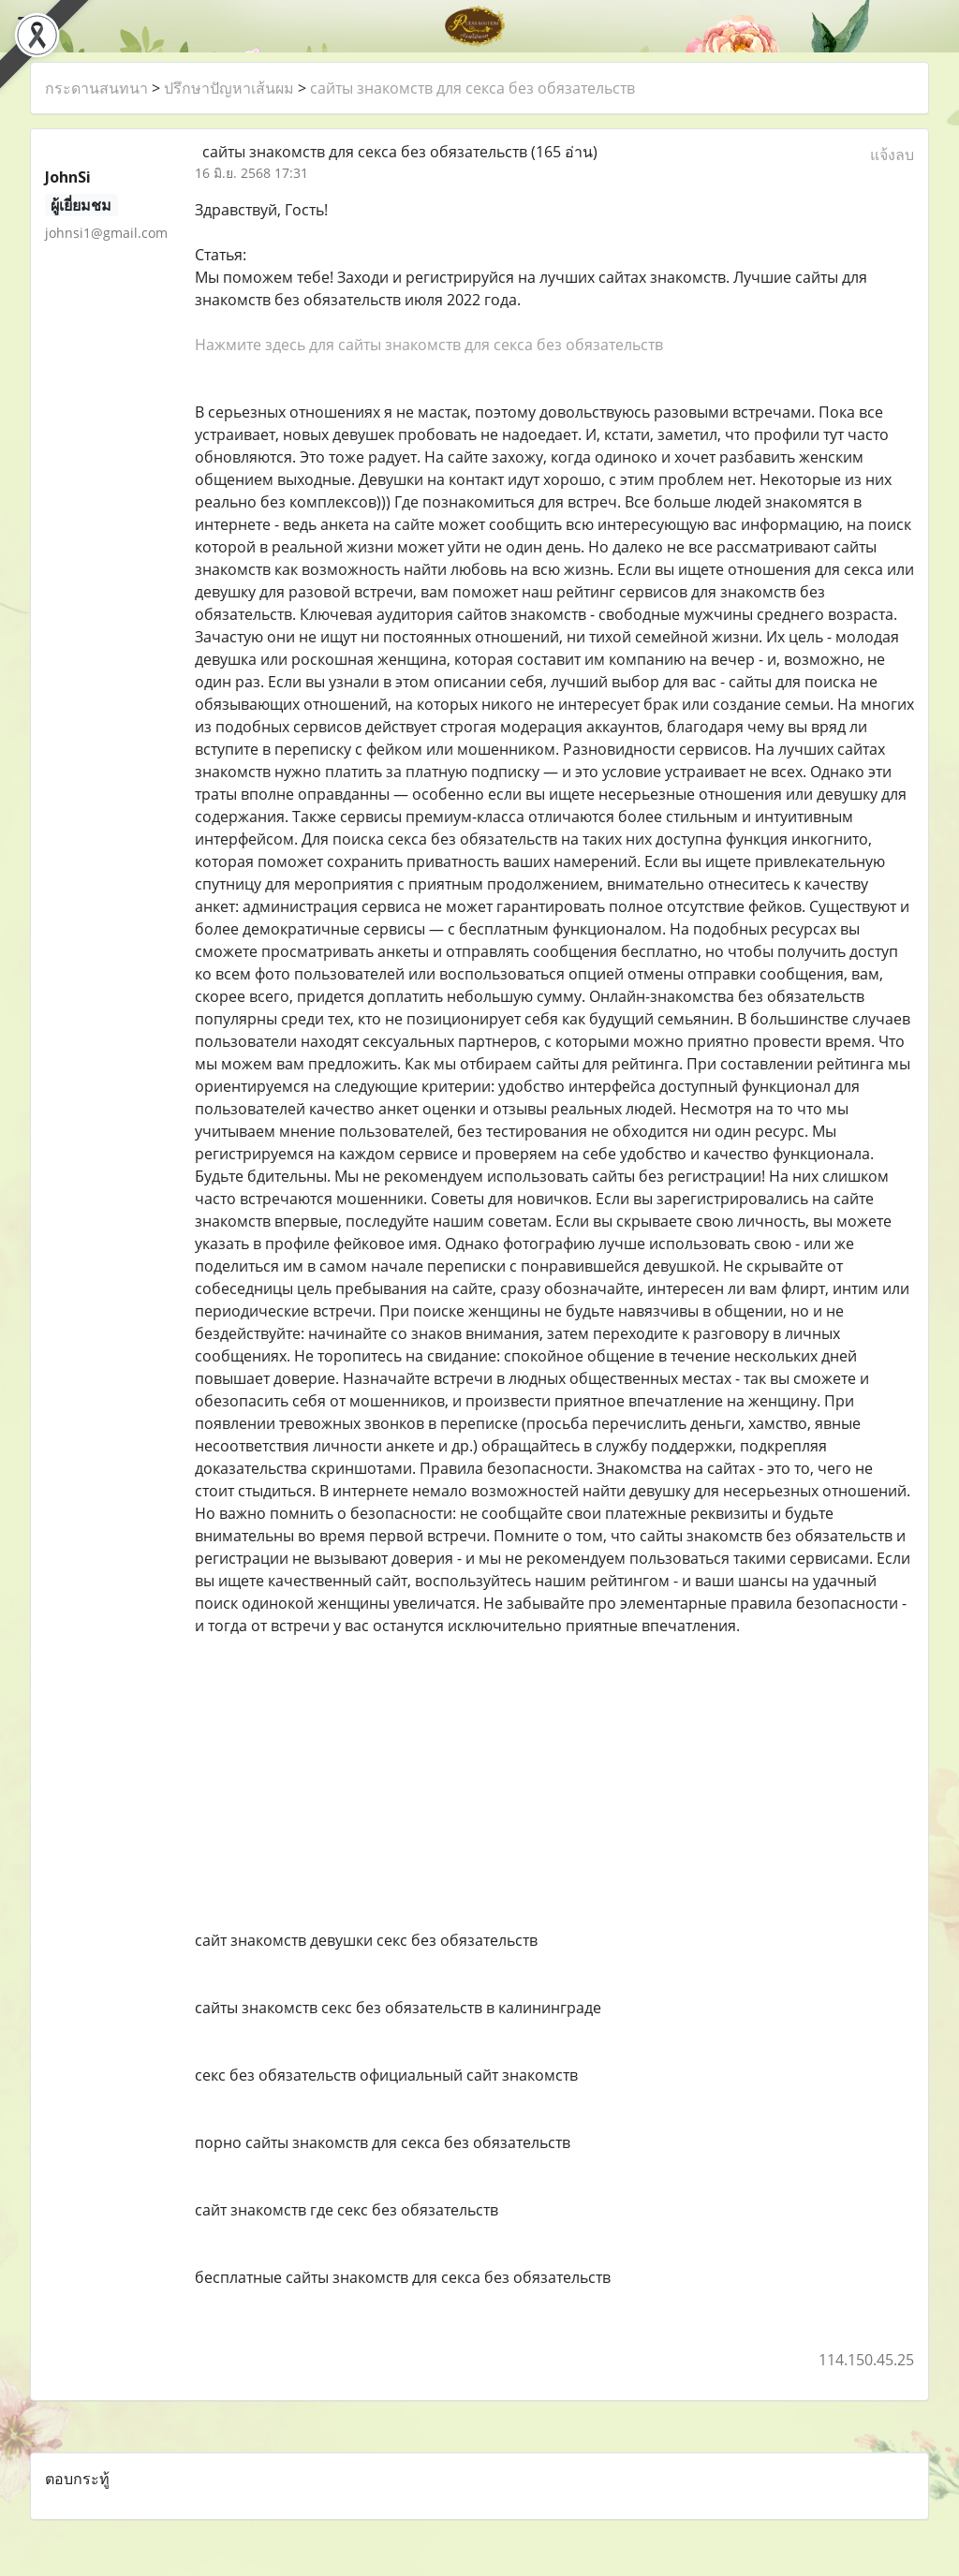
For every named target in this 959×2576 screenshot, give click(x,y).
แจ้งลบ (892, 154)
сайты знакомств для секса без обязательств (472, 88)
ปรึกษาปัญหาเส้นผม (229, 88)
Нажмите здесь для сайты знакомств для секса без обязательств (429, 344)
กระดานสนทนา (96, 88)
